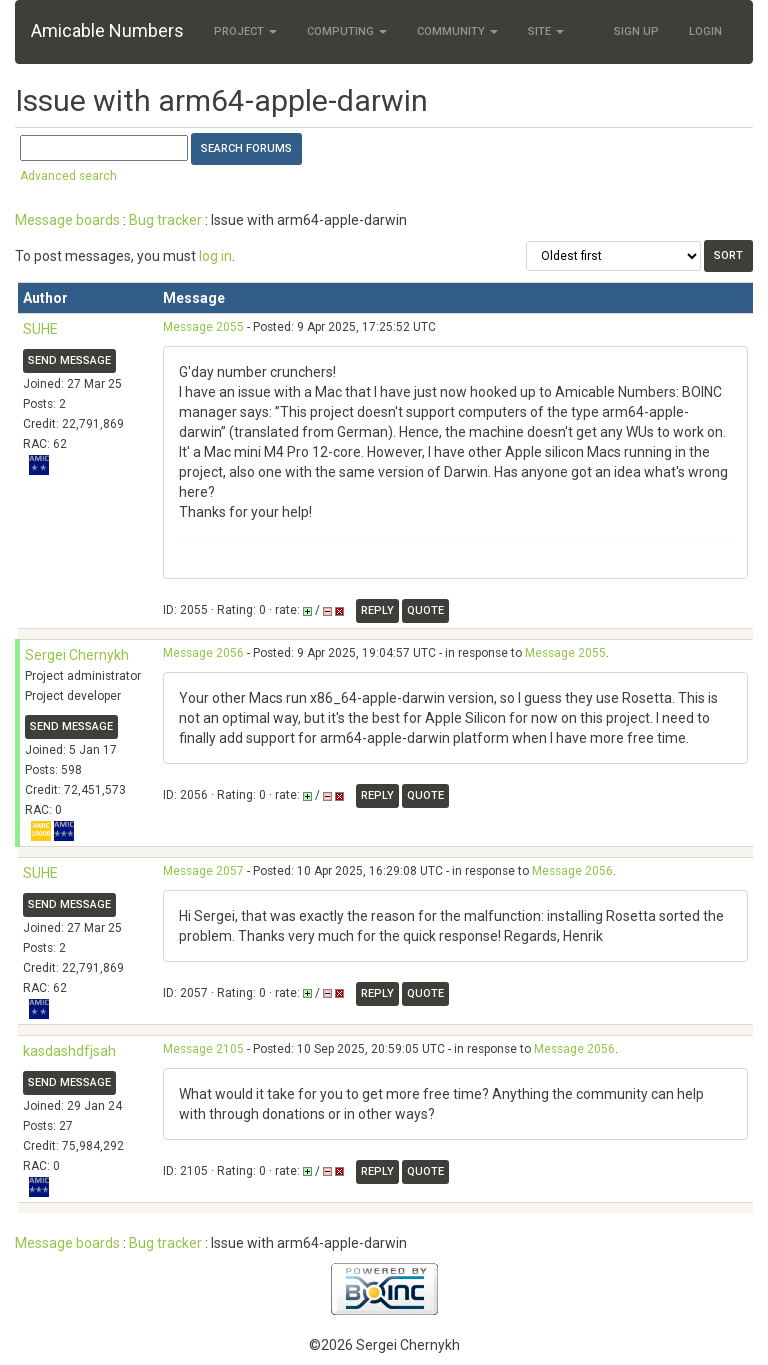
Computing (347, 31)
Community (457, 31)
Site (546, 31)
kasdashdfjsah (69, 1051)
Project (245, 31)
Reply (377, 610)
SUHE (40, 329)
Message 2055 (203, 327)
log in (215, 256)
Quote (425, 610)
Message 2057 (203, 871)
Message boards (67, 220)
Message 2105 (203, 1049)
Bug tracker (165, 220)
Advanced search (68, 176)
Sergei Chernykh (77, 655)
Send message (69, 360)
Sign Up (636, 31)
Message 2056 (203, 653)
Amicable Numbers (107, 30)
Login (705, 31)
